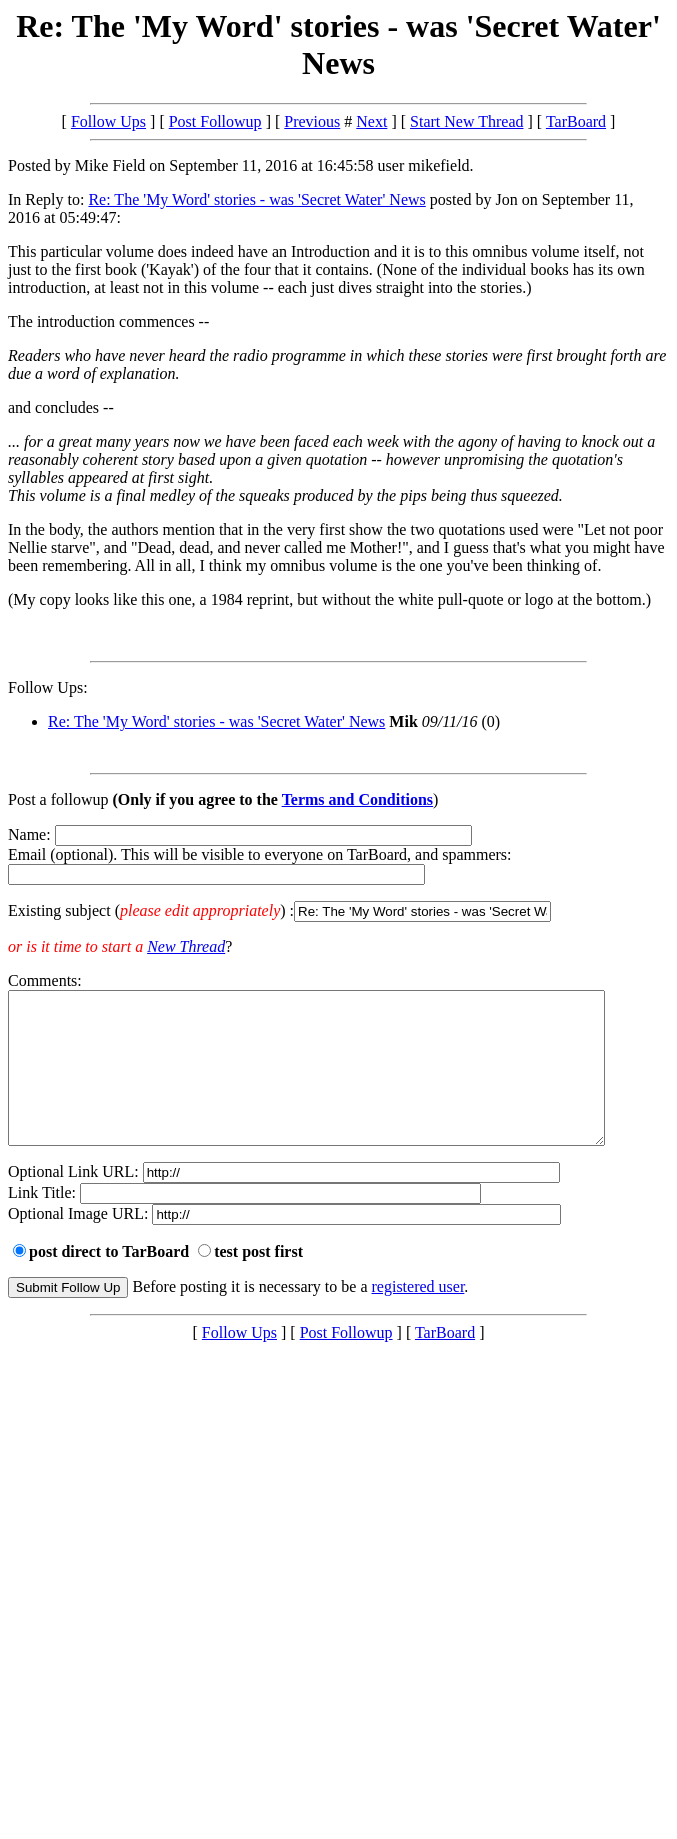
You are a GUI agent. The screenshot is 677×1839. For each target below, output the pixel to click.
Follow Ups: (48, 687)
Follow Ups (108, 121)
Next (371, 121)
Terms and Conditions (357, 799)
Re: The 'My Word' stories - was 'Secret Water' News (256, 199)
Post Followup (215, 121)
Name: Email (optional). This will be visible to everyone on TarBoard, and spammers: (338, 874)
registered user (418, 1316)
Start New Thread (466, 121)
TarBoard (576, 121)
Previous (312, 121)
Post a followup (58, 799)
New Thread (186, 946)
